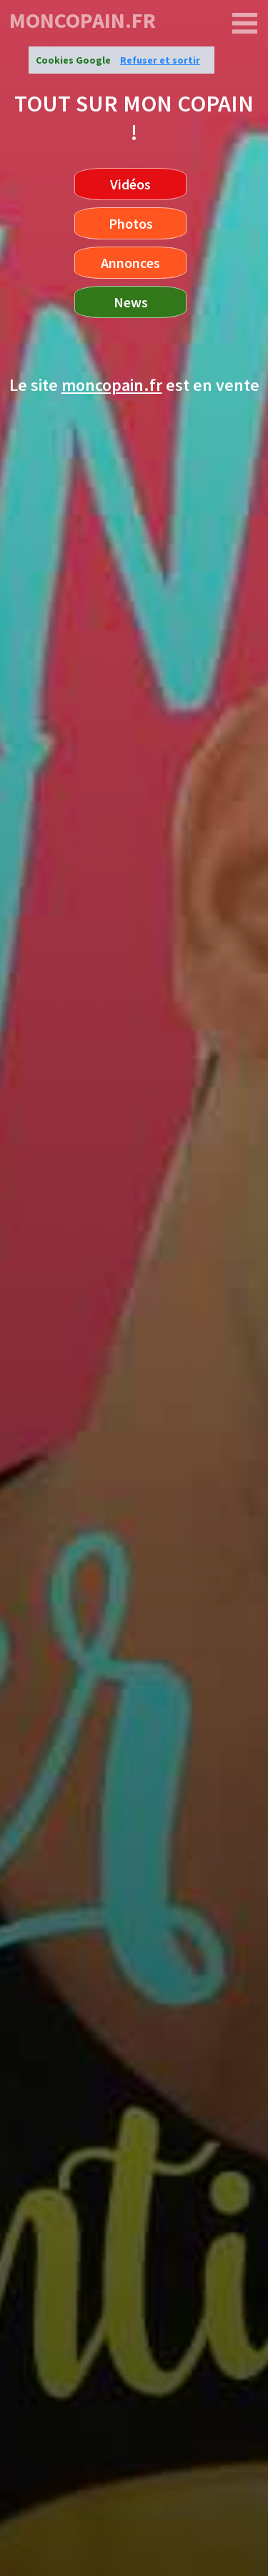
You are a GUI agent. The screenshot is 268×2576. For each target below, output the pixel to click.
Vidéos (130, 184)
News (131, 302)
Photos (131, 223)
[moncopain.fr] (245, 23)
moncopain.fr (82, 20)
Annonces (130, 263)
